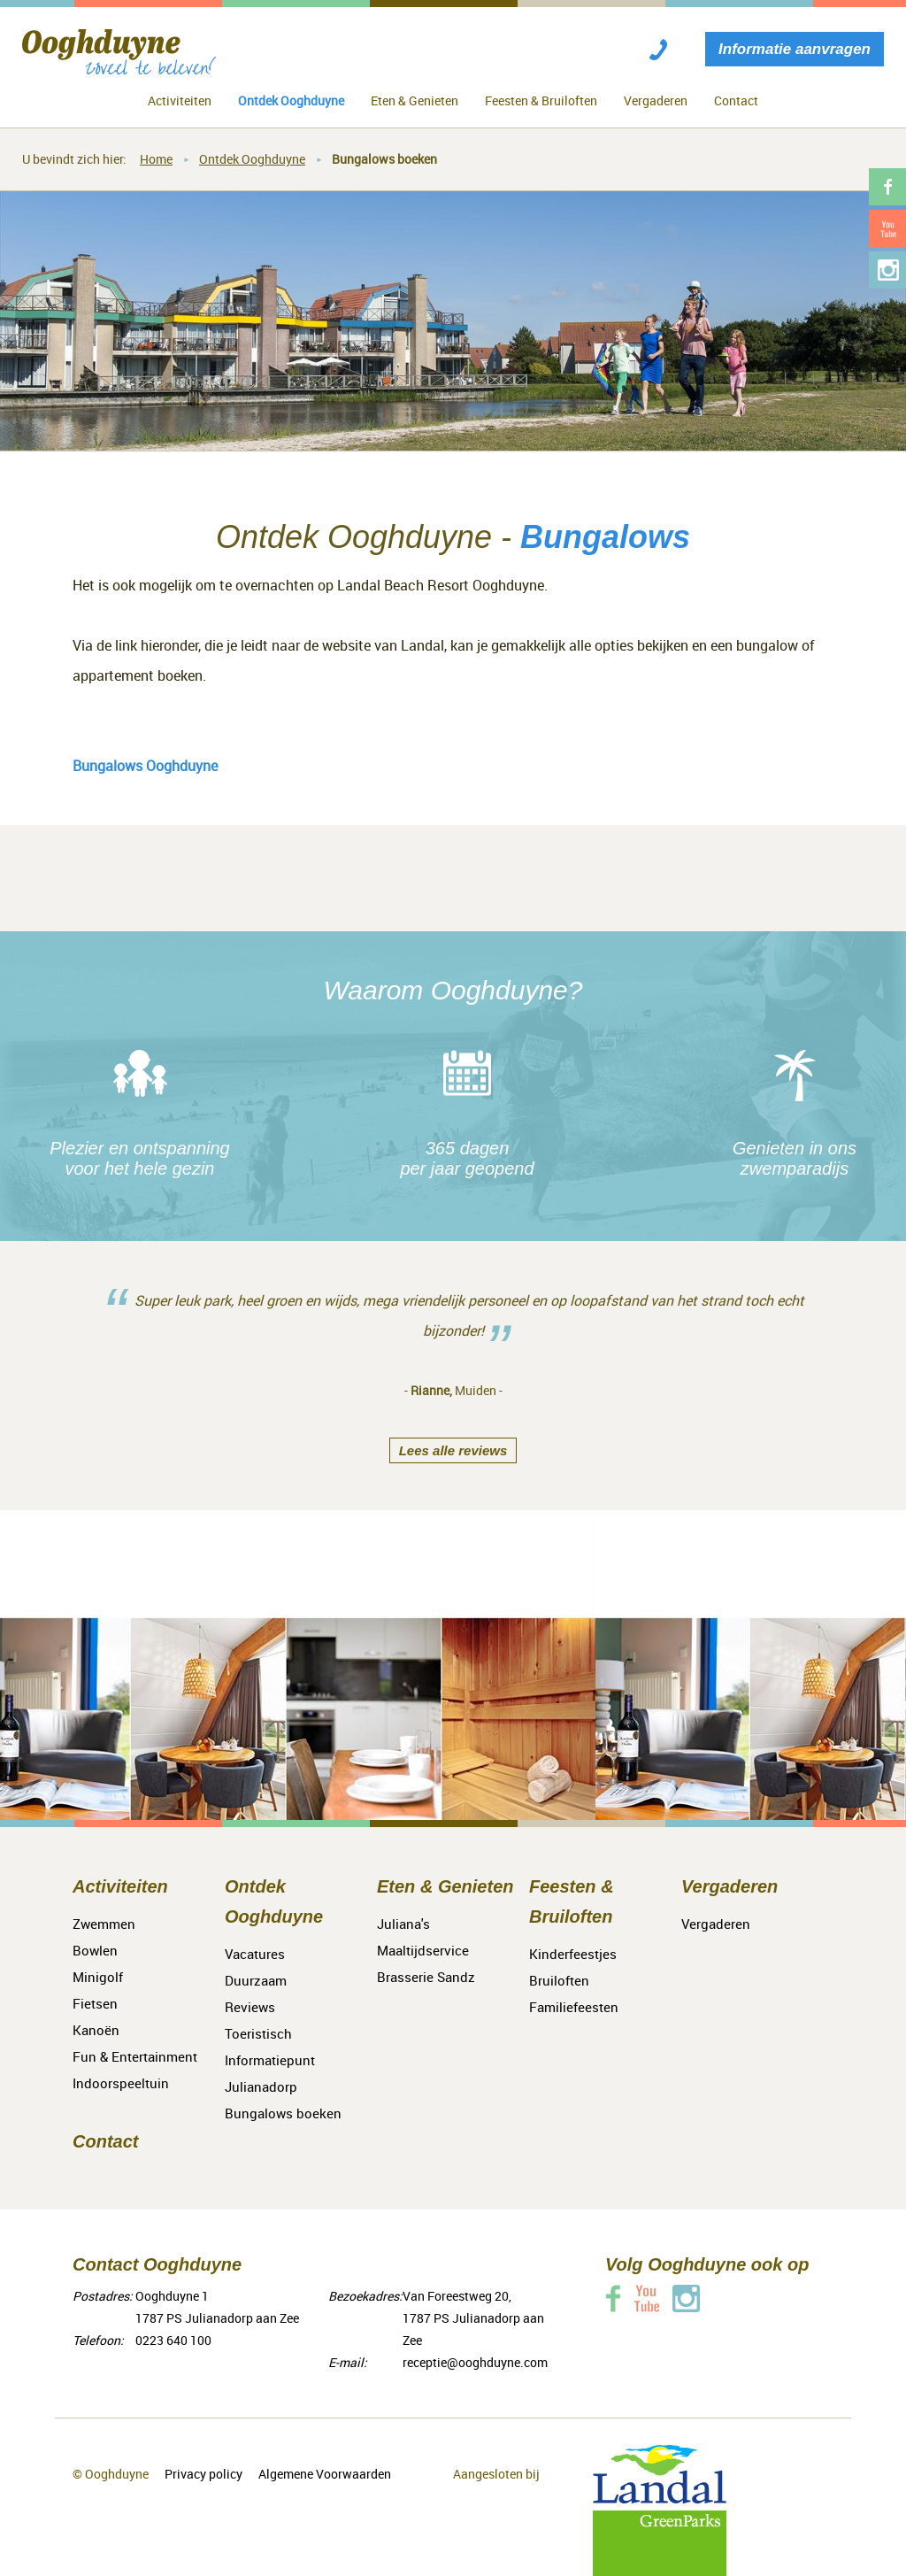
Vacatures (255, 1954)
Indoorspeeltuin (121, 2083)
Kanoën (96, 2030)
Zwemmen (104, 1923)
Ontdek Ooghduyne (291, 100)
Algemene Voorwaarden (324, 2473)
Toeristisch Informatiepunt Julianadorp (270, 2060)
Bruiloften (559, 1980)
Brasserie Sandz (426, 1977)
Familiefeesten (573, 2007)
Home (156, 158)
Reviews (250, 2007)
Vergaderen (655, 100)
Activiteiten (179, 100)
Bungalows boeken (384, 158)
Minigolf (98, 1977)
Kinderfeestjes (573, 1954)
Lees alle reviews (453, 1450)
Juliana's (403, 1923)
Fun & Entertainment (135, 2056)
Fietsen (95, 2003)
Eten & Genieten (414, 100)
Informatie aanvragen (794, 49)
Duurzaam (256, 1980)
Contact (736, 100)
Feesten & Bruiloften (541, 100)
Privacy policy (203, 2473)
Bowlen (95, 1950)
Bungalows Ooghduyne (145, 765)
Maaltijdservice (423, 1950)
